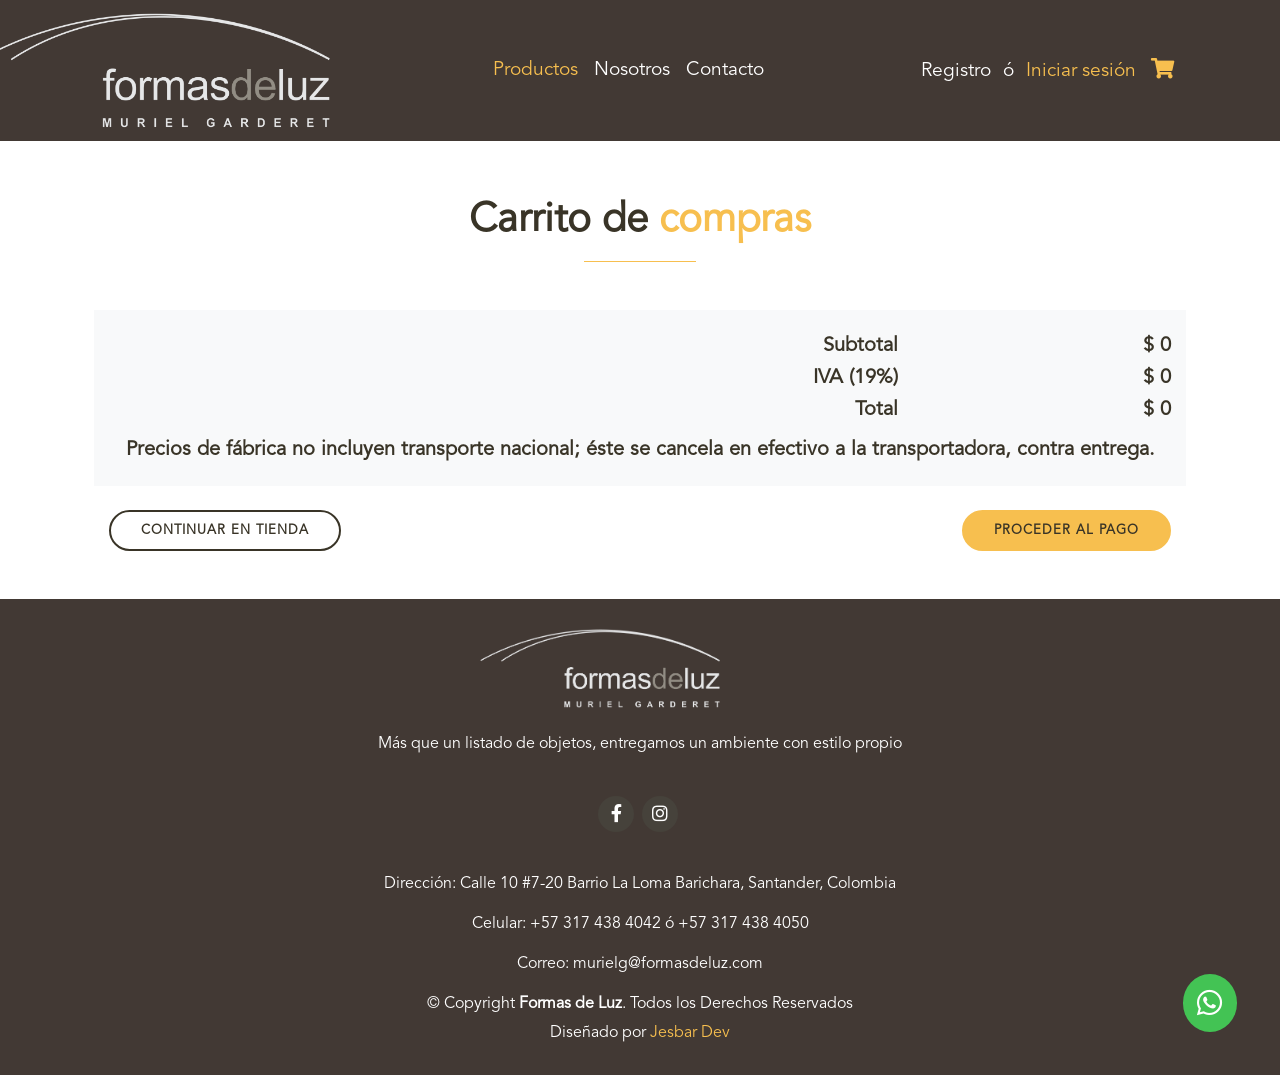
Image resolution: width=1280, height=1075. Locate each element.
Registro (956, 71)
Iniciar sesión (1081, 71)
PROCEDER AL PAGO (1066, 530)
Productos (539, 67)
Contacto (725, 70)
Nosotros (632, 70)
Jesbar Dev (690, 1033)
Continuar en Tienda (225, 530)
